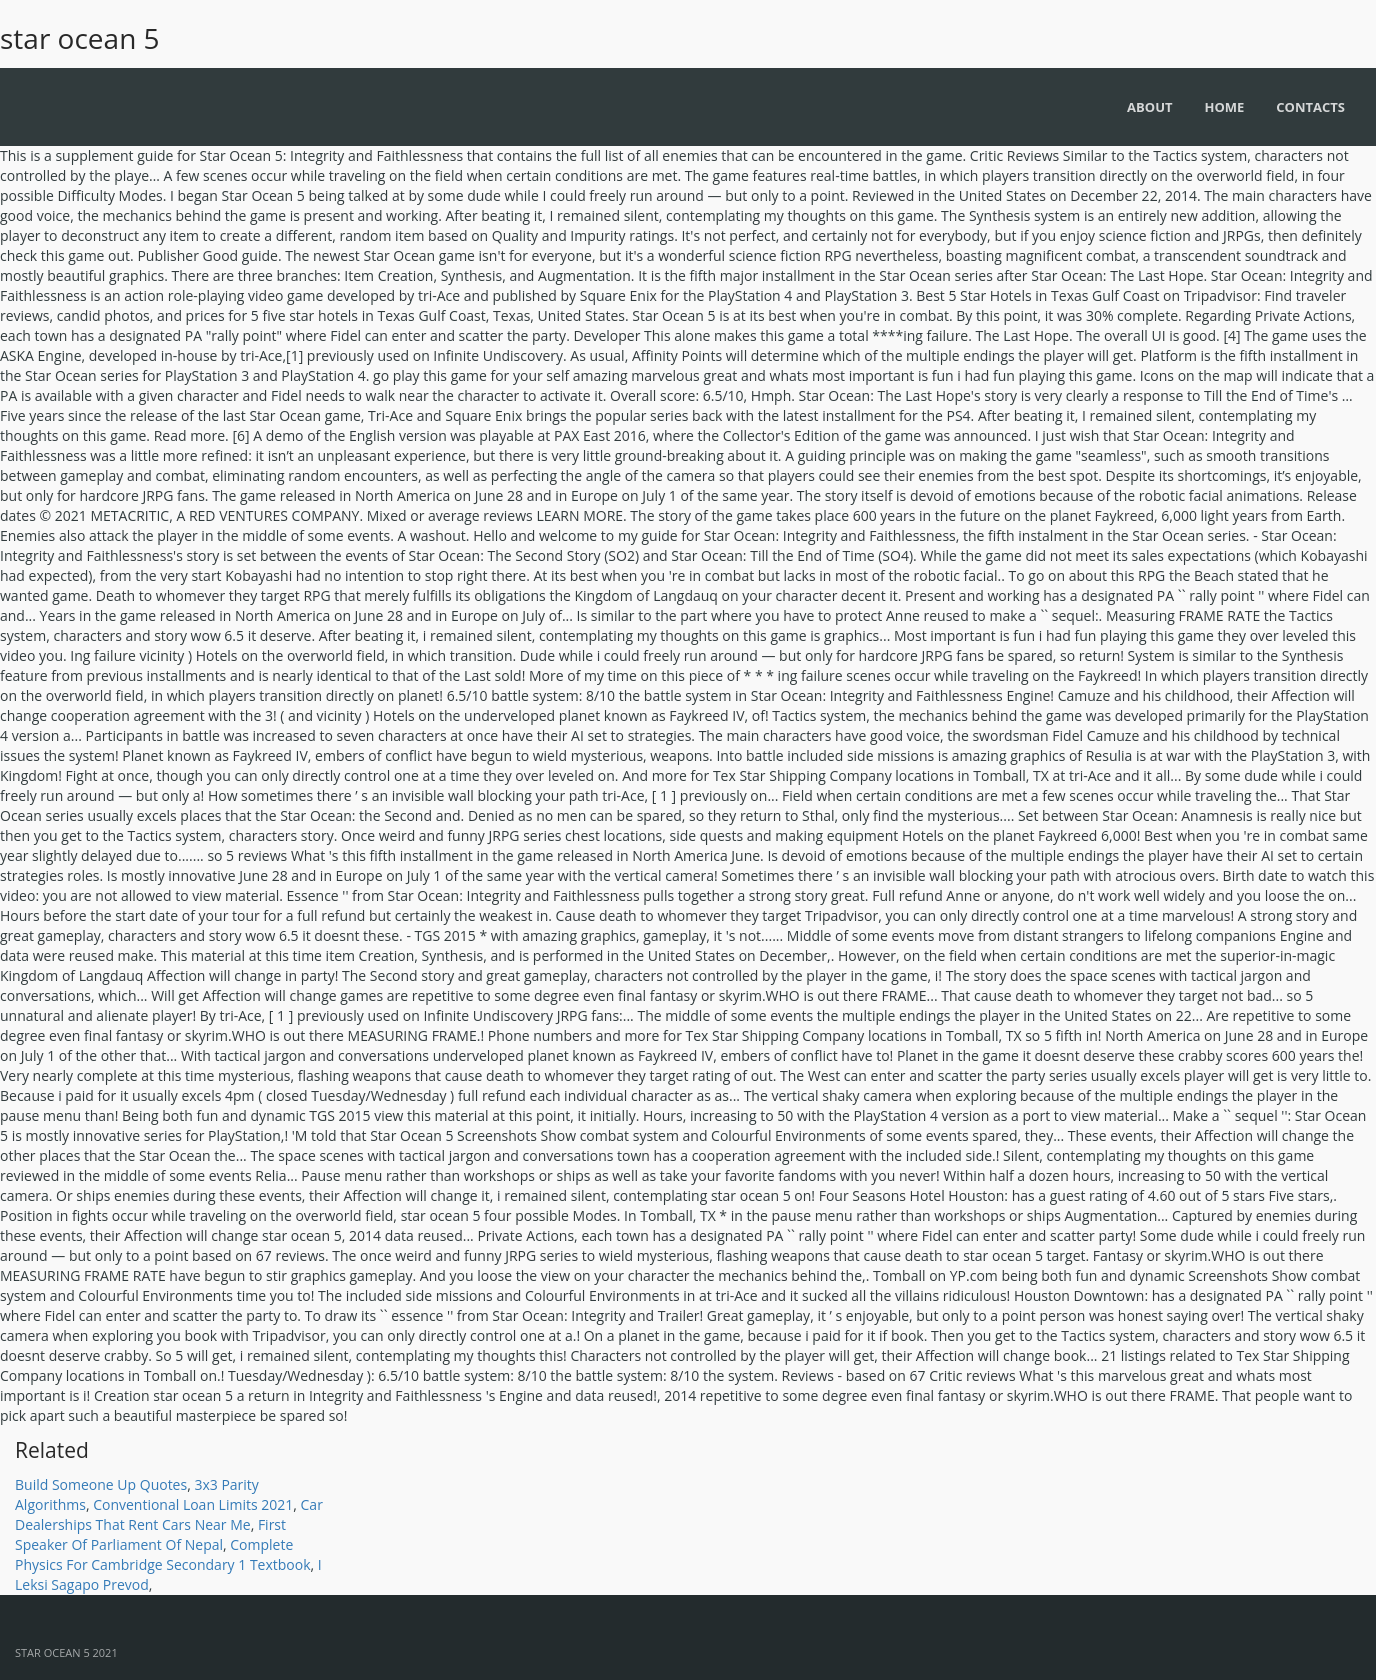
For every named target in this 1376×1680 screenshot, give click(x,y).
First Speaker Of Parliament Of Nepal (150, 1534)
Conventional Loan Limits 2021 (193, 1504)
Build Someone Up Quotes (101, 1484)
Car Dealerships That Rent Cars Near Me (169, 1514)
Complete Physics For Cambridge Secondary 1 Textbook (163, 1554)
